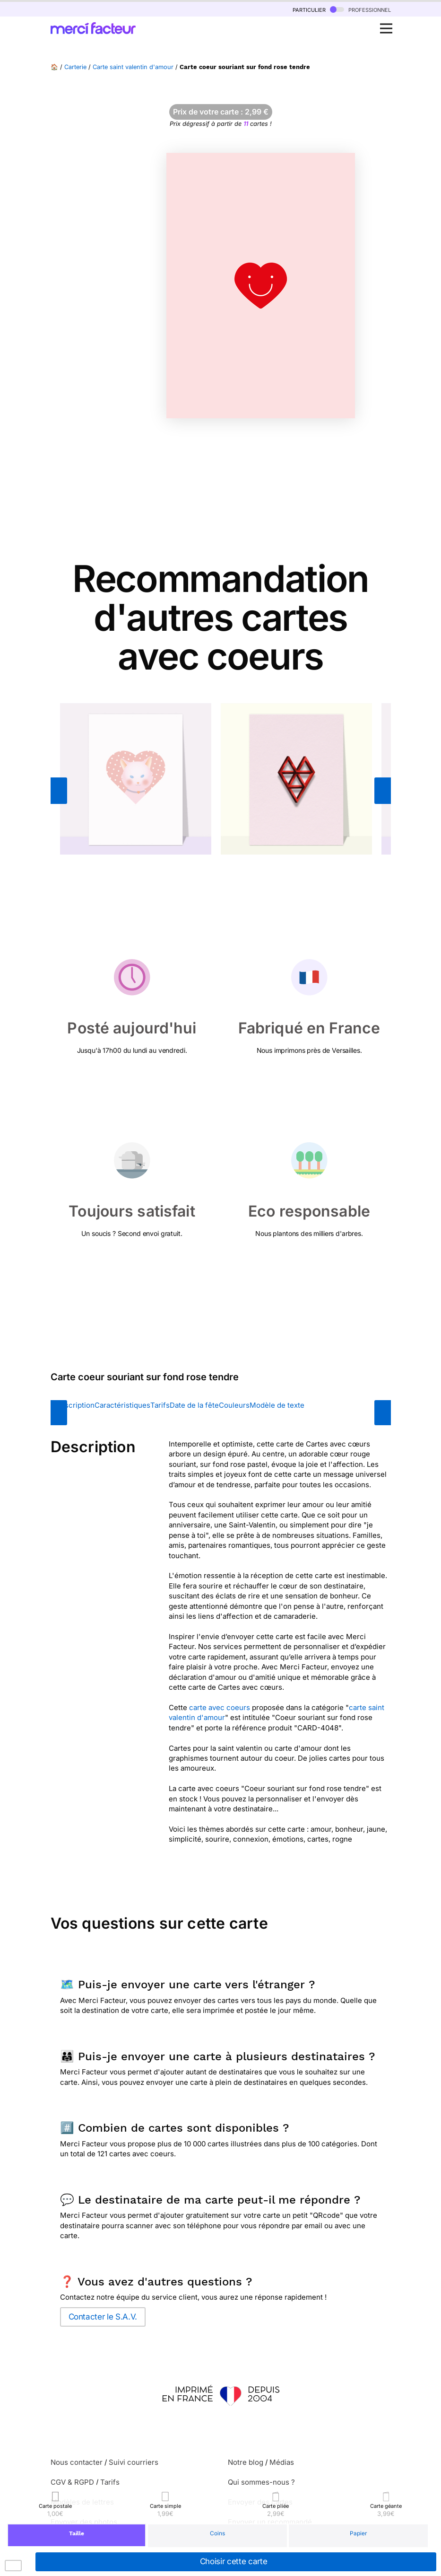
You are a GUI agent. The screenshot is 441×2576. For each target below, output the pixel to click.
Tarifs (160, 1405)
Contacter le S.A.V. (103, 2316)
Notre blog (245, 2462)
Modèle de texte (277, 1405)
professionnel (360, 9)
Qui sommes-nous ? (261, 2482)
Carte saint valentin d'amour (133, 67)
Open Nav (389, 23)
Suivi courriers (133, 2462)
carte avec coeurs (219, 1707)
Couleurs (234, 1405)
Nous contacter (77, 2462)
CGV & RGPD (72, 2482)
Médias (281, 2462)
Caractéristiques (122, 1405)
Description (75, 1405)
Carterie (75, 67)
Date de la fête (194, 1405)
